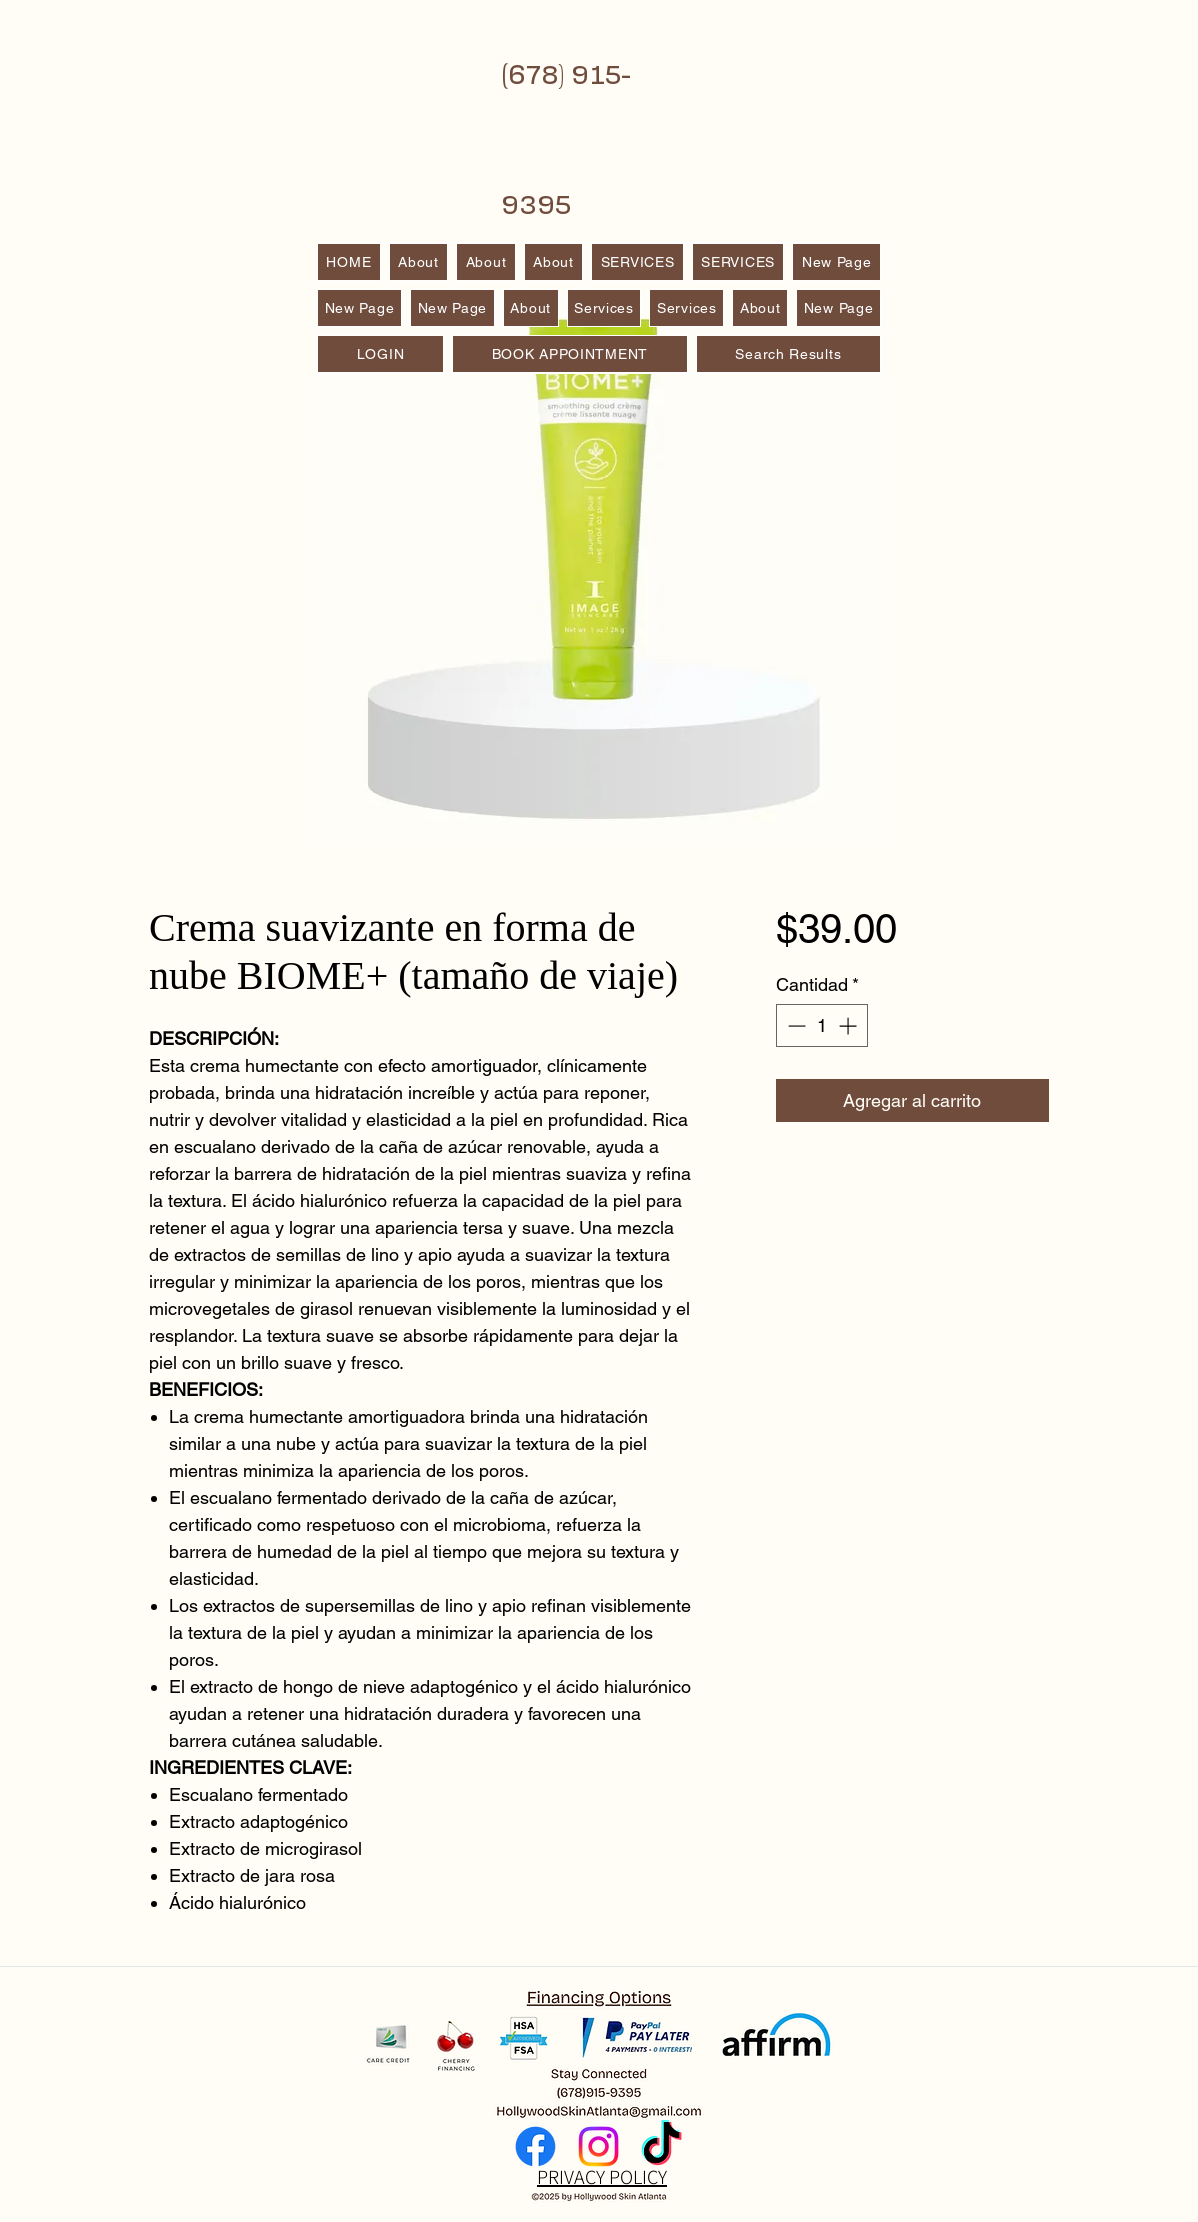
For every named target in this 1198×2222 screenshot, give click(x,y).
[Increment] (849, 1025)
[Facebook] (535, 2146)
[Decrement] (794, 1025)
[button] (738, 262)
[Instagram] (598, 2146)
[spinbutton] (822, 1025)
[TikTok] (661, 2146)
